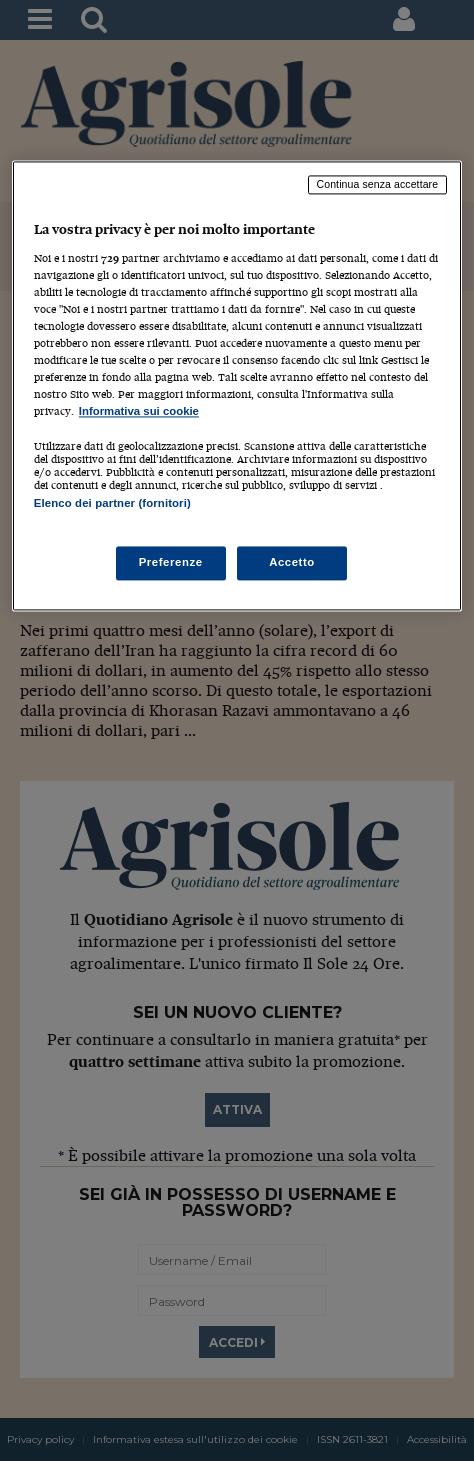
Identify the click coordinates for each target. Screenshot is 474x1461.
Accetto (292, 562)
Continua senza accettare (378, 185)
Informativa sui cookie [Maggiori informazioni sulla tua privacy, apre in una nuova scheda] (139, 412)
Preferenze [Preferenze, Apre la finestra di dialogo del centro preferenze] (171, 562)
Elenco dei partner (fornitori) (112, 504)
